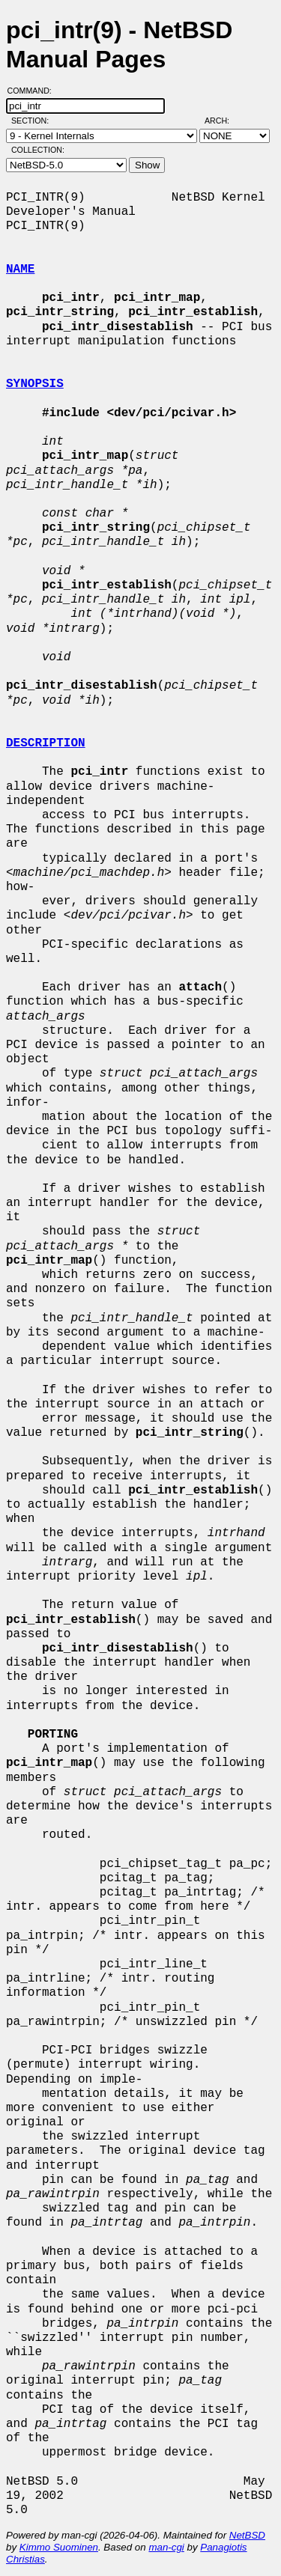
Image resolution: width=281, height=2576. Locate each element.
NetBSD (247, 2535)
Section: (33, 120)
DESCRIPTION (45, 743)
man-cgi (166, 2547)
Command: (34, 90)
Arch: (224, 120)
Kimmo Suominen (58, 2547)
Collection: (37, 149)
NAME (20, 269)
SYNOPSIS (35, 384)
